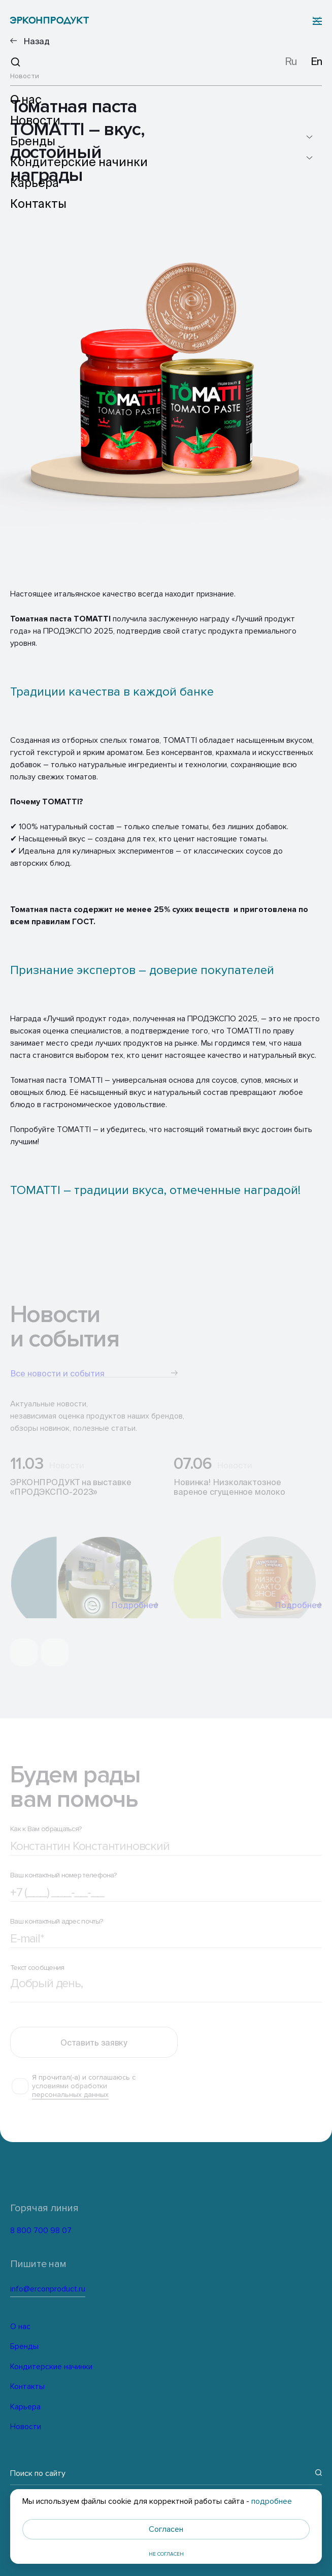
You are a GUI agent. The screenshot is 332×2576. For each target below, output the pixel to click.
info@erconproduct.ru (80, 2288)
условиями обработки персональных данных (70, 2098)
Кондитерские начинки (50, 2367)
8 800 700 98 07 (63, 2232)
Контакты (27, 2386)
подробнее (271, 2501)
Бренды (24, 2346)
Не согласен (166, 2554)
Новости (25, 2427)
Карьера (25, 2407)
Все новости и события (94, 1377)
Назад (36, 41)
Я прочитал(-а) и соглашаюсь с (84, 2094)
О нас (20, 2326)
